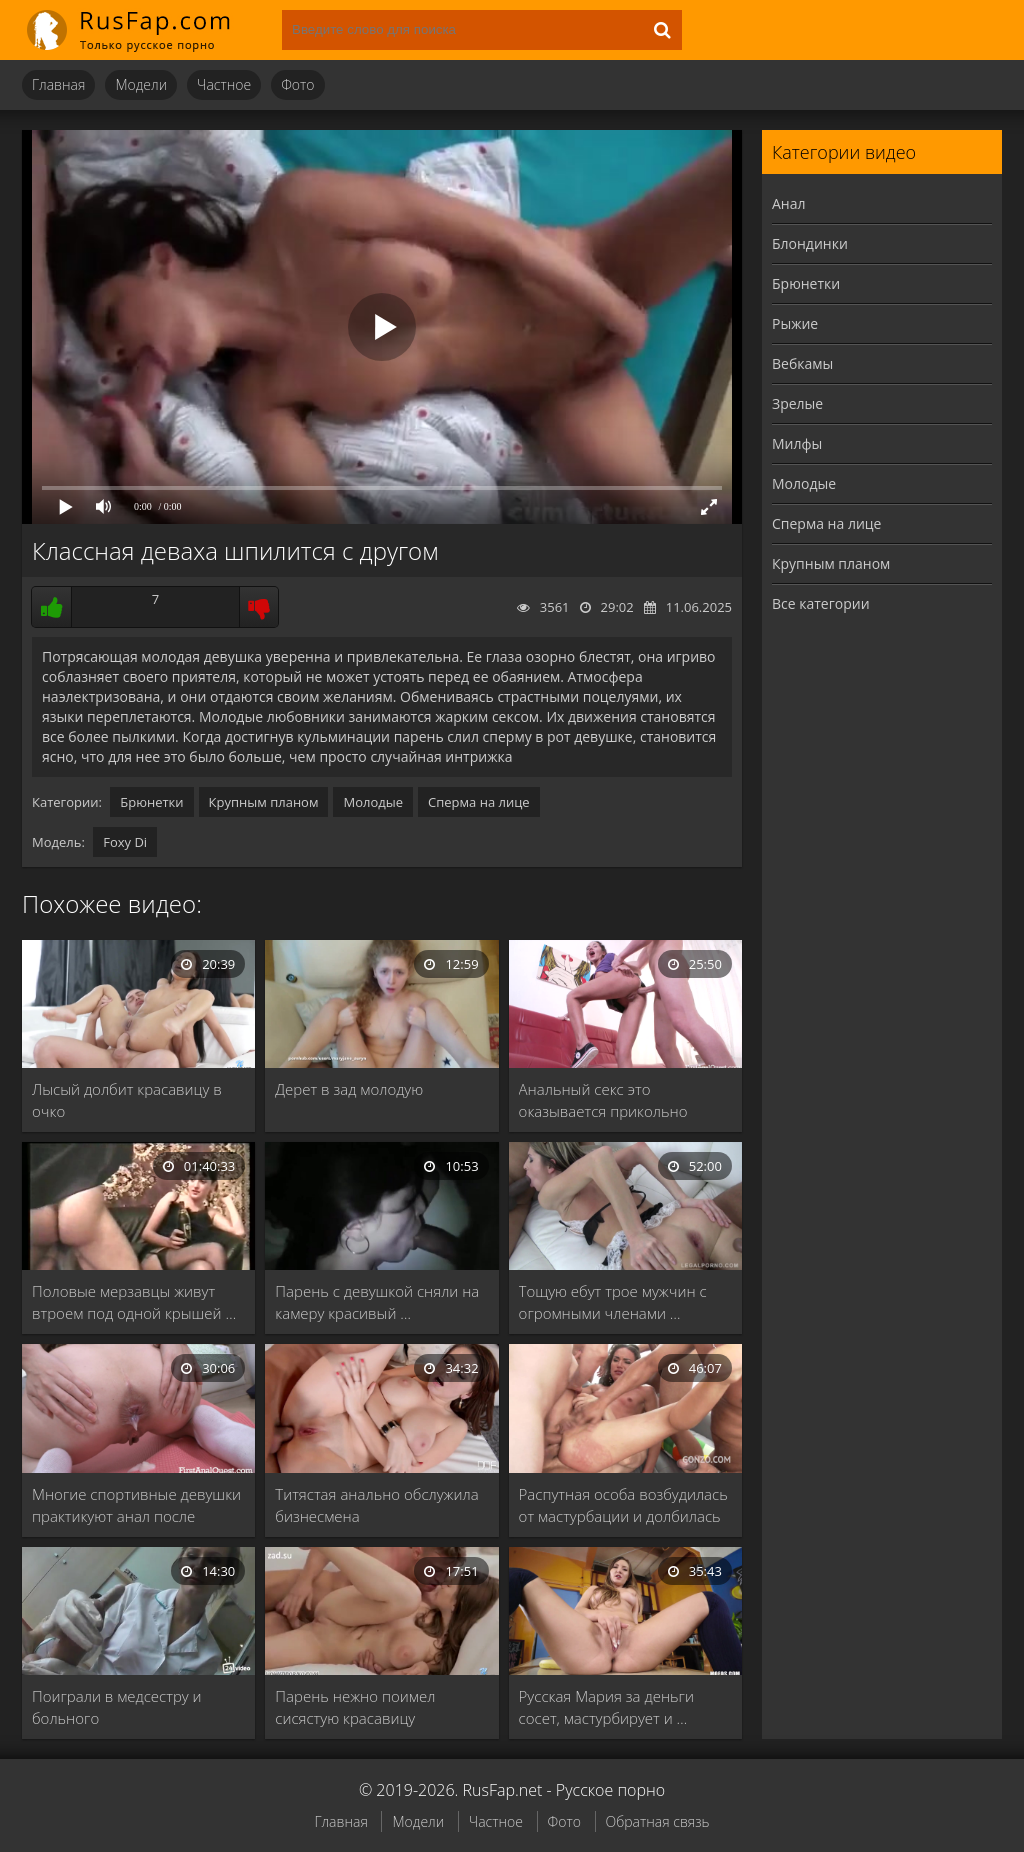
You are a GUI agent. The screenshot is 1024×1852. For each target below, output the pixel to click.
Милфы (797, 443)
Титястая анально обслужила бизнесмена (376, 1505)
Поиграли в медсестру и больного (117, 1707)
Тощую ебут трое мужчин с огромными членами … (613, 1302)
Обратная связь (658, 1821)
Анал (789, 203)
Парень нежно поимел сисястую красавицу (355, 1707)
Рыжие (795, 323)
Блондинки (810, 243)
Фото (297, 84)
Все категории (821, 603)
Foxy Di (125, 842)
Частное (224, 84)
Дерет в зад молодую (349, 1089)
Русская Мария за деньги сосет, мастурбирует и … (606, 1707)
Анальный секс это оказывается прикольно (603, 1100)
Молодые (373, 802)
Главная (58, 84)
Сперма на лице (479, 802)
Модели (141, 84)
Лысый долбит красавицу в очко (127, 1100)
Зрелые (797, 403)
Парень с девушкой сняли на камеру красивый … (377, 1302)
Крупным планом (264, 802)
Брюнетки (151, 802)
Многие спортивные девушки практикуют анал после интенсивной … (136, 1505)
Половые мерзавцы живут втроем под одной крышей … (134, 1302)
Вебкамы (802, 363)
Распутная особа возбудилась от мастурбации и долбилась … (623, 1505)
